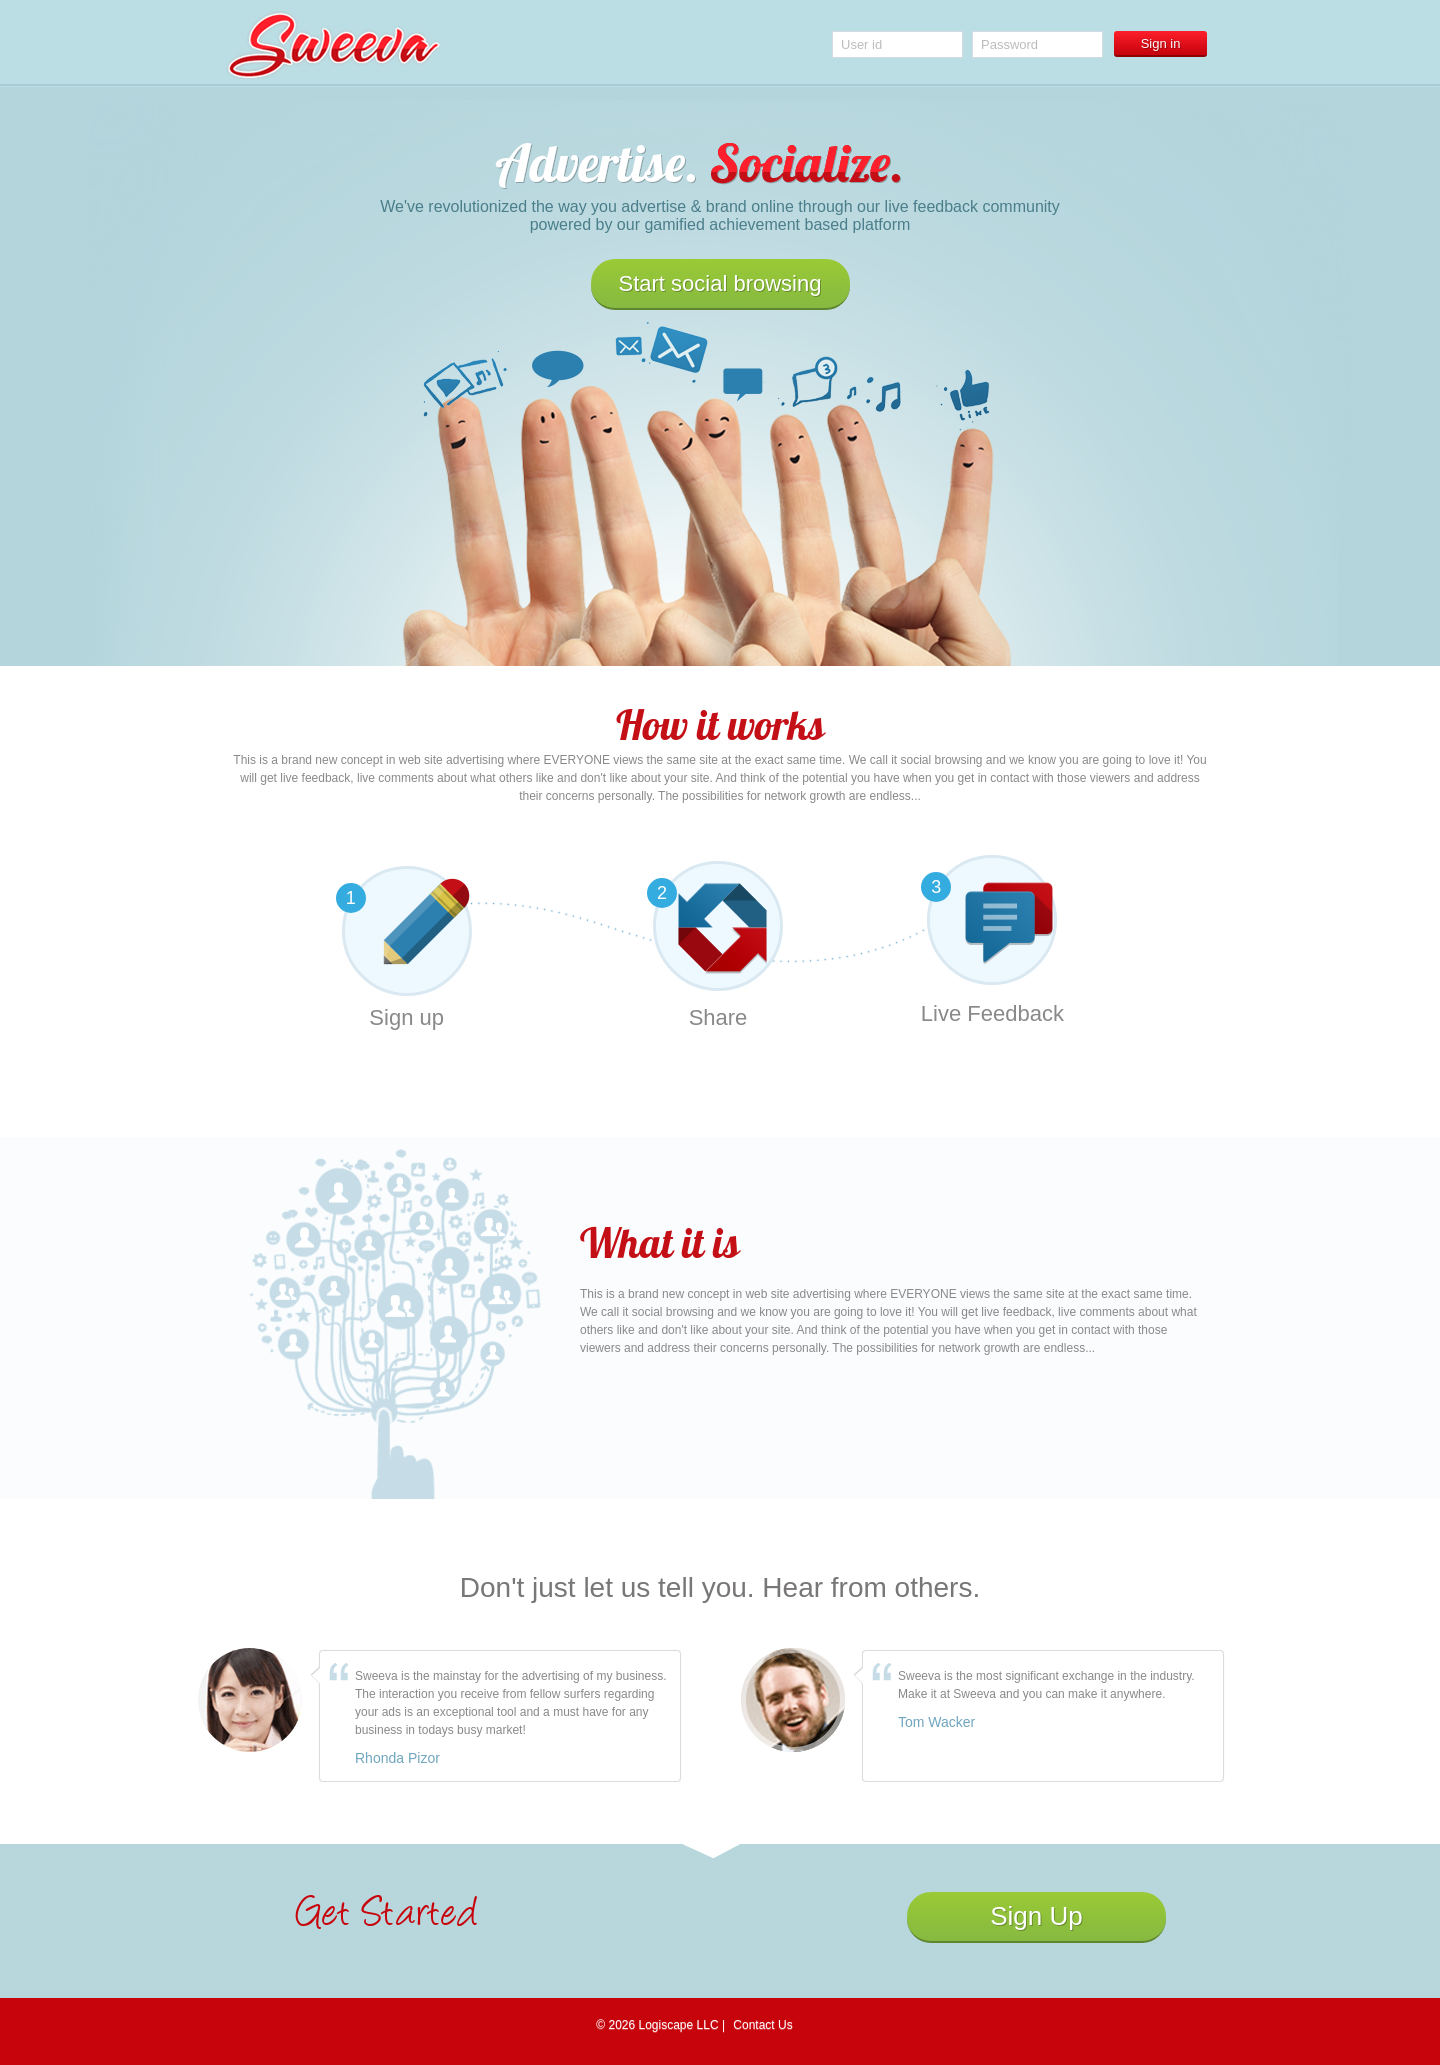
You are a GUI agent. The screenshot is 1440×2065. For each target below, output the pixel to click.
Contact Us (762, 2025)
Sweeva (333, 45)
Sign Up (1036, 1916)
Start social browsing (720, 283)
